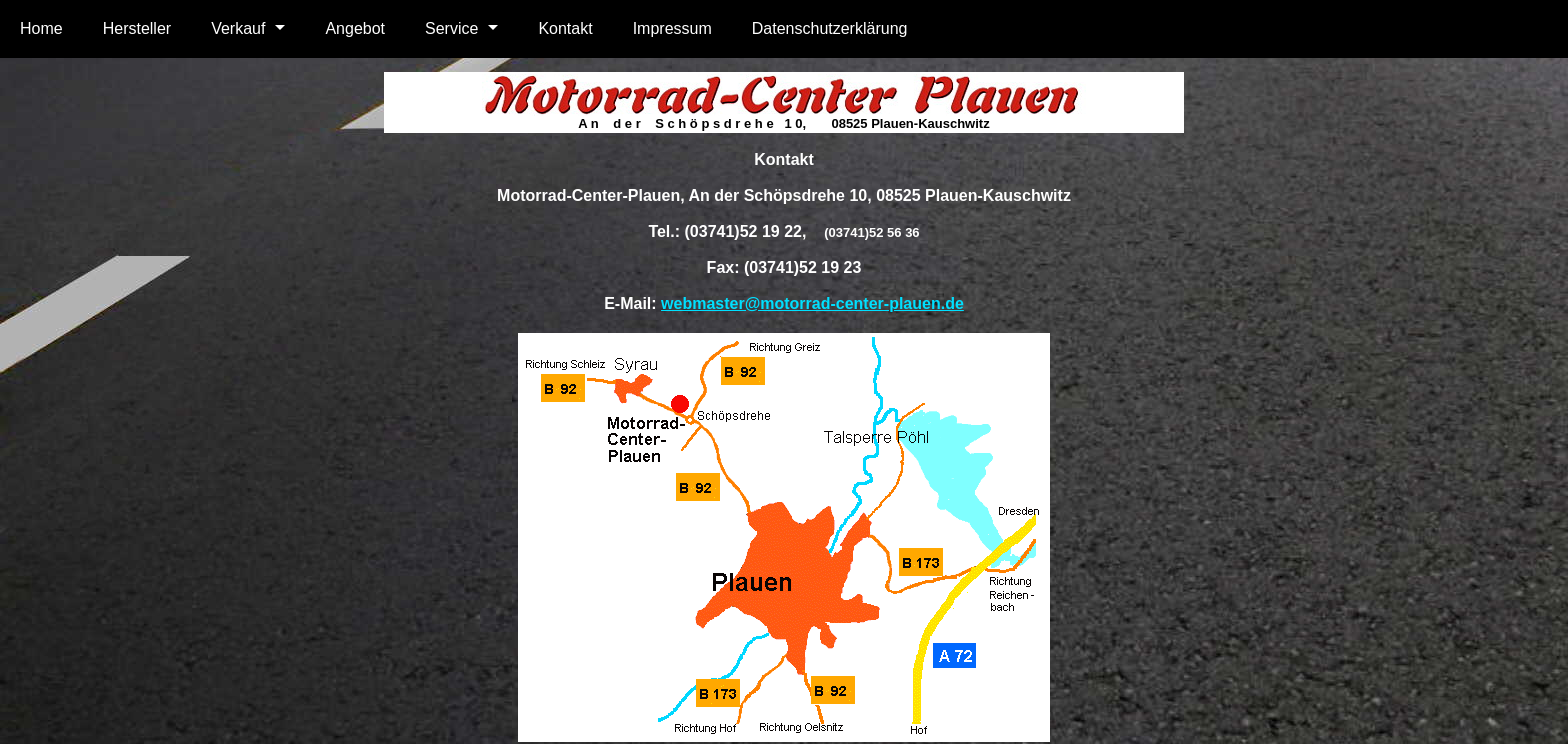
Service (451, 28)
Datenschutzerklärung (830, 28)
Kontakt (565, 28)
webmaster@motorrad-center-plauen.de (812, 303)
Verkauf (238, 28)
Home (41, 28)
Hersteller (137, 28)
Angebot (355, 28)
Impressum (672, 28)
